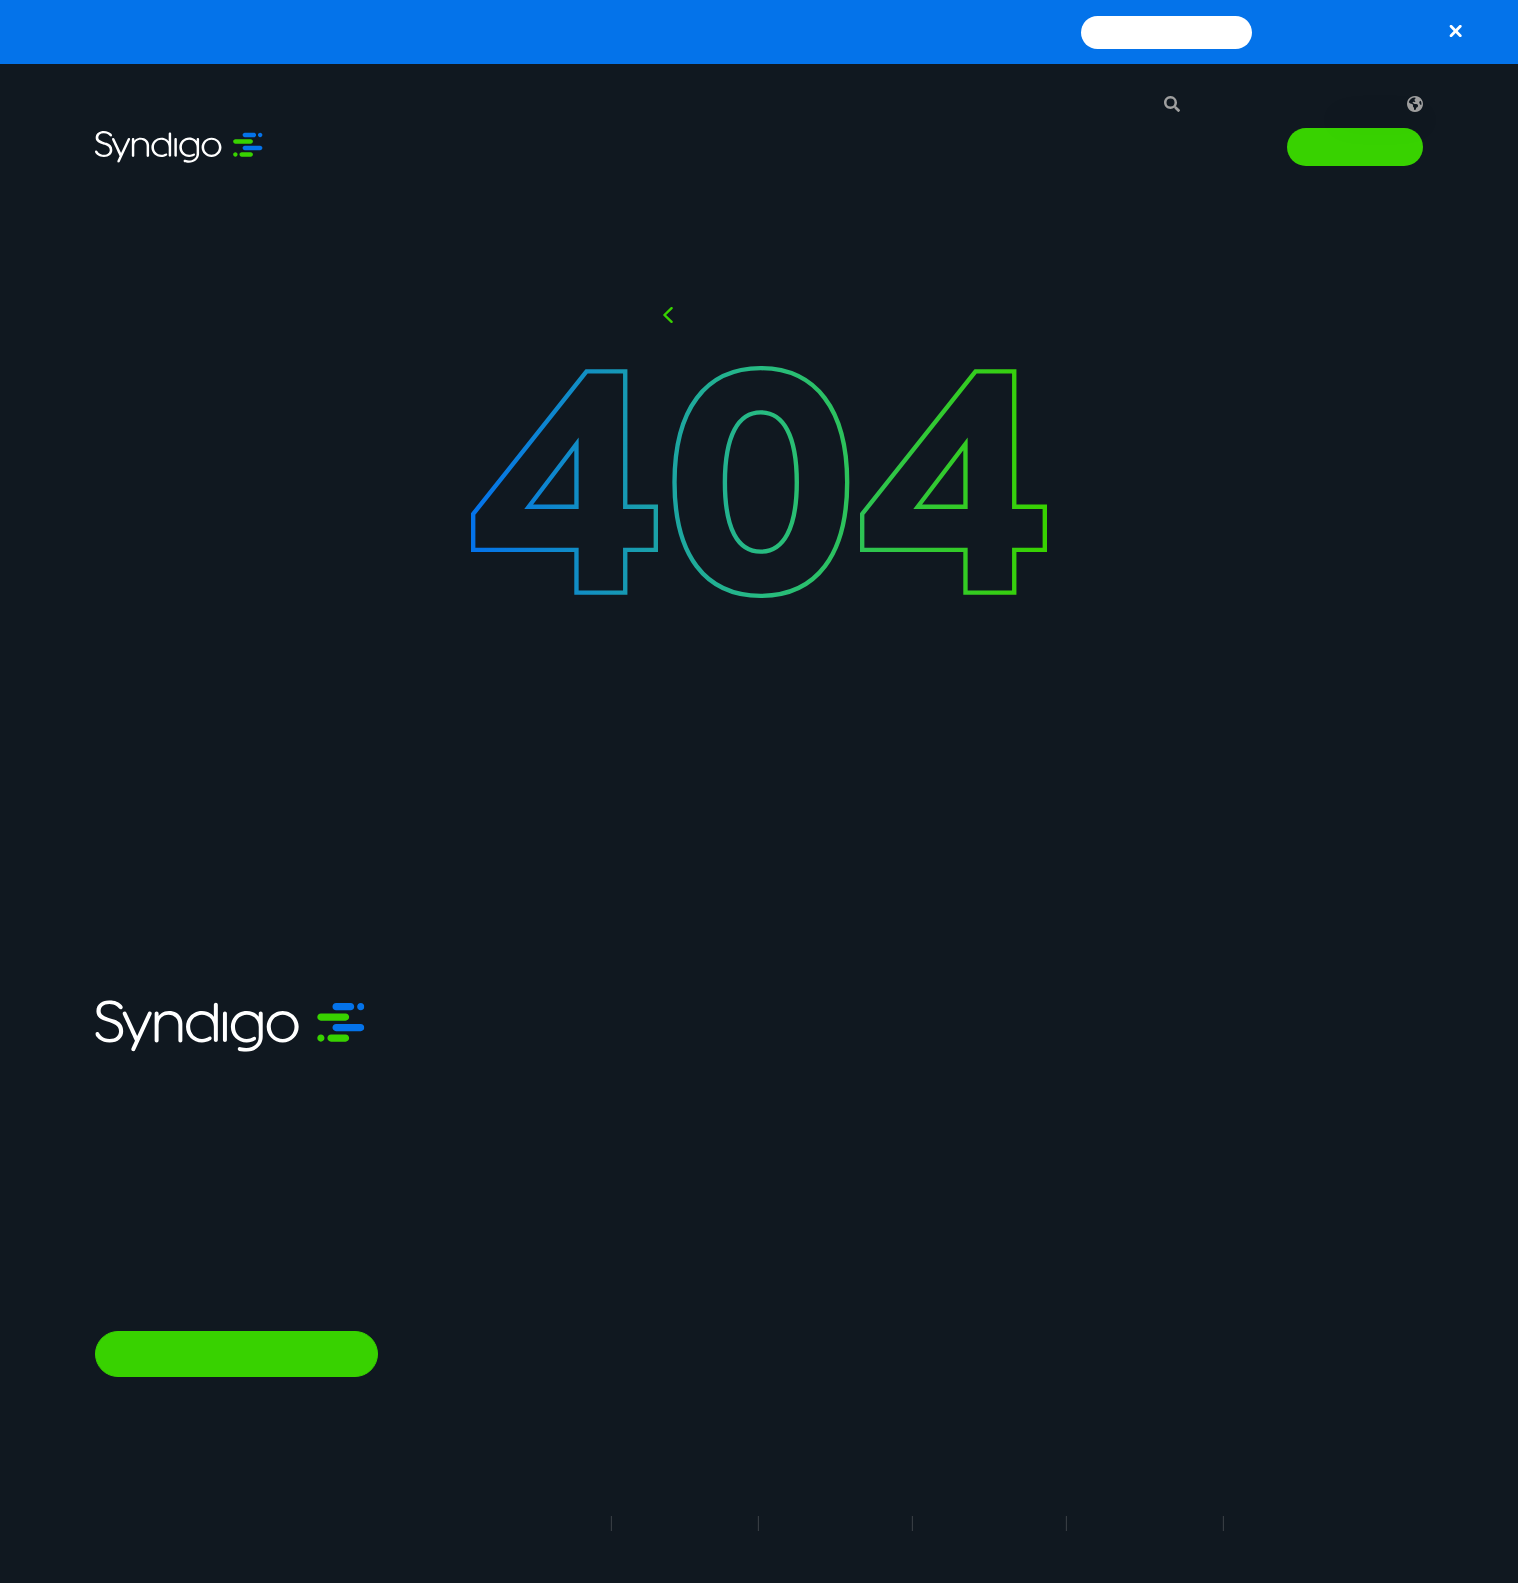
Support (1247, 104)
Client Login (1123, 1327)
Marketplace (692, 1348)
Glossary (1296, 1147)
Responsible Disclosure (1334, 1522)
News (1100, 1237)
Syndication (691, 1086)
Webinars (1298, 1117)
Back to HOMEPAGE (771, 315)
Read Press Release (1167, 31)
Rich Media (687, 1116)
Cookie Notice (989, 1522)
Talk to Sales (1355, 147)
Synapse (679, 1056)
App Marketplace (1142, 1177)
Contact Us (1121, 1267)
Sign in (1345, 104)
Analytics (680, 1206)
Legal (568, 1522)
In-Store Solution (709, 1408)
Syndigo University (1147, 1147)
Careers (1108, 1117)
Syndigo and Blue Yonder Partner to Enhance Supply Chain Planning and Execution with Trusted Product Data (657, 32)
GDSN (670, 1146)
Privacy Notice (835, 1522)
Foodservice (909, 1117)
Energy (888, 1281)
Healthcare (903, 1251)
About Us (1113, 1057)
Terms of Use (685, 1522)
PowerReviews (700, 1288)
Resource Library (1324, 1057)
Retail (884, 1057)
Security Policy (1145, 1522)
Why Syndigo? (1131, 1087)
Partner (1107, 1207)
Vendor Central (701, 1176)
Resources (1076, 147)
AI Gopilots (687, 1318)
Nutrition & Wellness (718, 1378)
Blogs (1284, 1087)
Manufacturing (916, 1087)
